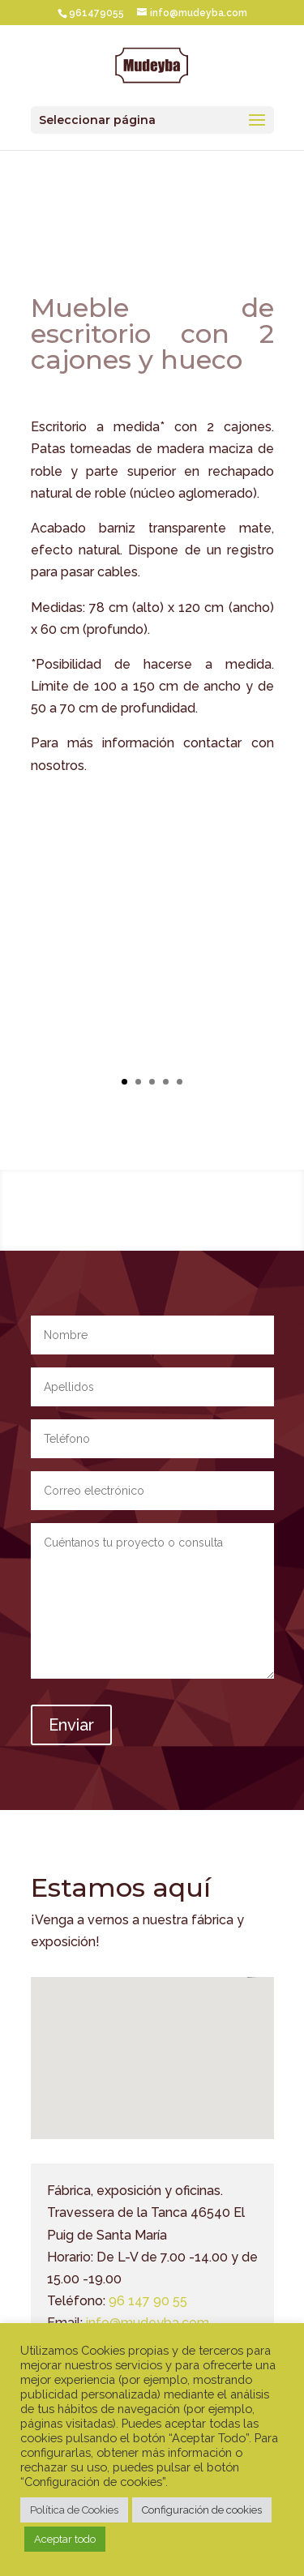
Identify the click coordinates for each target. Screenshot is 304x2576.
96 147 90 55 (148, 2301)
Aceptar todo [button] (65, 2539)
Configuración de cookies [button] (202, 2510)
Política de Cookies (74, 2510)
